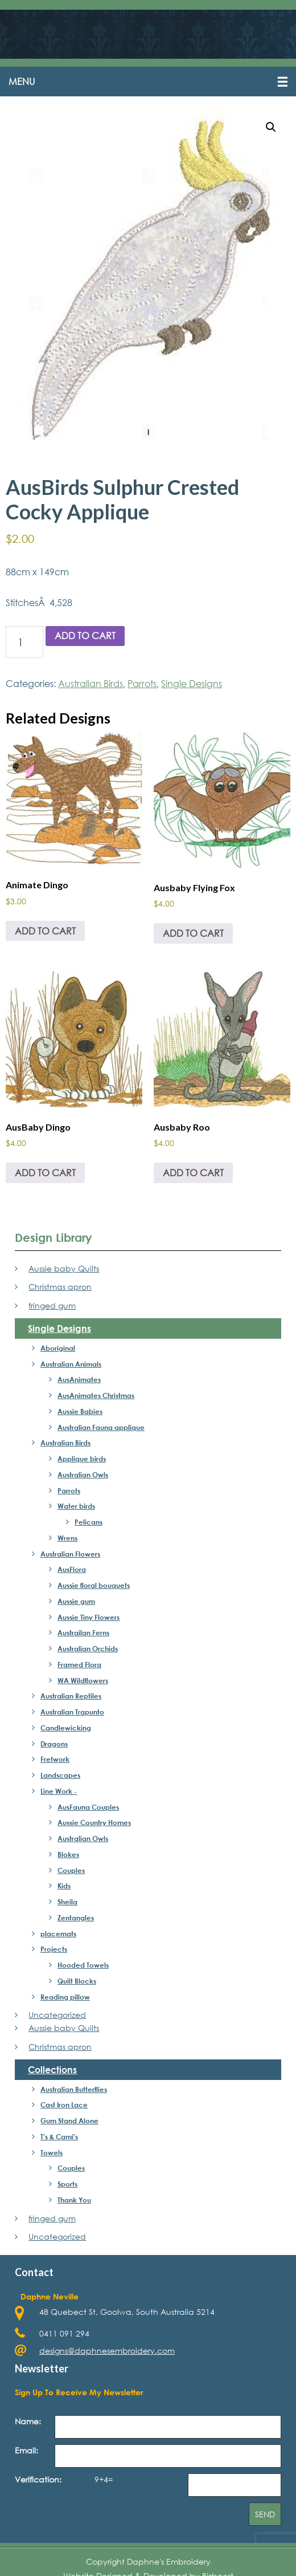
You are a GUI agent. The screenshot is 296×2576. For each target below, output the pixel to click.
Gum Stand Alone (69, 2120)
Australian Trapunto (72, 1711)
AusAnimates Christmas (95, 1395)
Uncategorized (57, 2014)
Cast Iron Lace (64, 2104)
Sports (67, 2183)
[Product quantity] (24, 642)
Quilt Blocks (76, 1980)
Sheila (67, 1901)
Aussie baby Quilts (63, 1268)
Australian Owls (82, 1474)
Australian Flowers (70, 1553)
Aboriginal (57, 1347)
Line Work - (58, 1790)
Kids (64, 1885)
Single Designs (191, 683)
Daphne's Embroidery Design (148, 35)
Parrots (142, 683)
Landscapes (60, 1774)
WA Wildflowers (82, 1680)
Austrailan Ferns (83, 1632)
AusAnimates (79, 1379)
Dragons (54, 1743)
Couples (71, 1870)
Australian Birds (90, 683)
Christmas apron (60, 1286)
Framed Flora (79, 1664)
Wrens (67, 1537)
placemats (58, 1933)
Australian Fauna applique (101, 1427)
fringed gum (52, 1305)
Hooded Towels (83, 1964)
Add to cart (85, 635)
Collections (52, 2069)
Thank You (74, 2199)
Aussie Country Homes (94, 1822)
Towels (51, 2152)
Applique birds (81, 1458)
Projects (53, 1948)
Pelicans (88, 1521)
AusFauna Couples (88, 1806)
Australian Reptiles (70, 1695)
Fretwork (54, 1759)
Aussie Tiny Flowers (88, 1617)
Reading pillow (65, 1996)
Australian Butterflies (73, 2089)
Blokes (68, 1854)
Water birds (76, 1505)
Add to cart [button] (45, 931)
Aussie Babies (79, 1411)
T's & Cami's (59, 2136)
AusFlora (71, 1569)
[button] (148, 81)
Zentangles (75, 1917)
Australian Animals (70, 1363)
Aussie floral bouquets (93, 1585)
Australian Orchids (87, 1648)
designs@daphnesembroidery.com (107, 2350)
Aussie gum (76, 1601)
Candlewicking (65, 1727)
